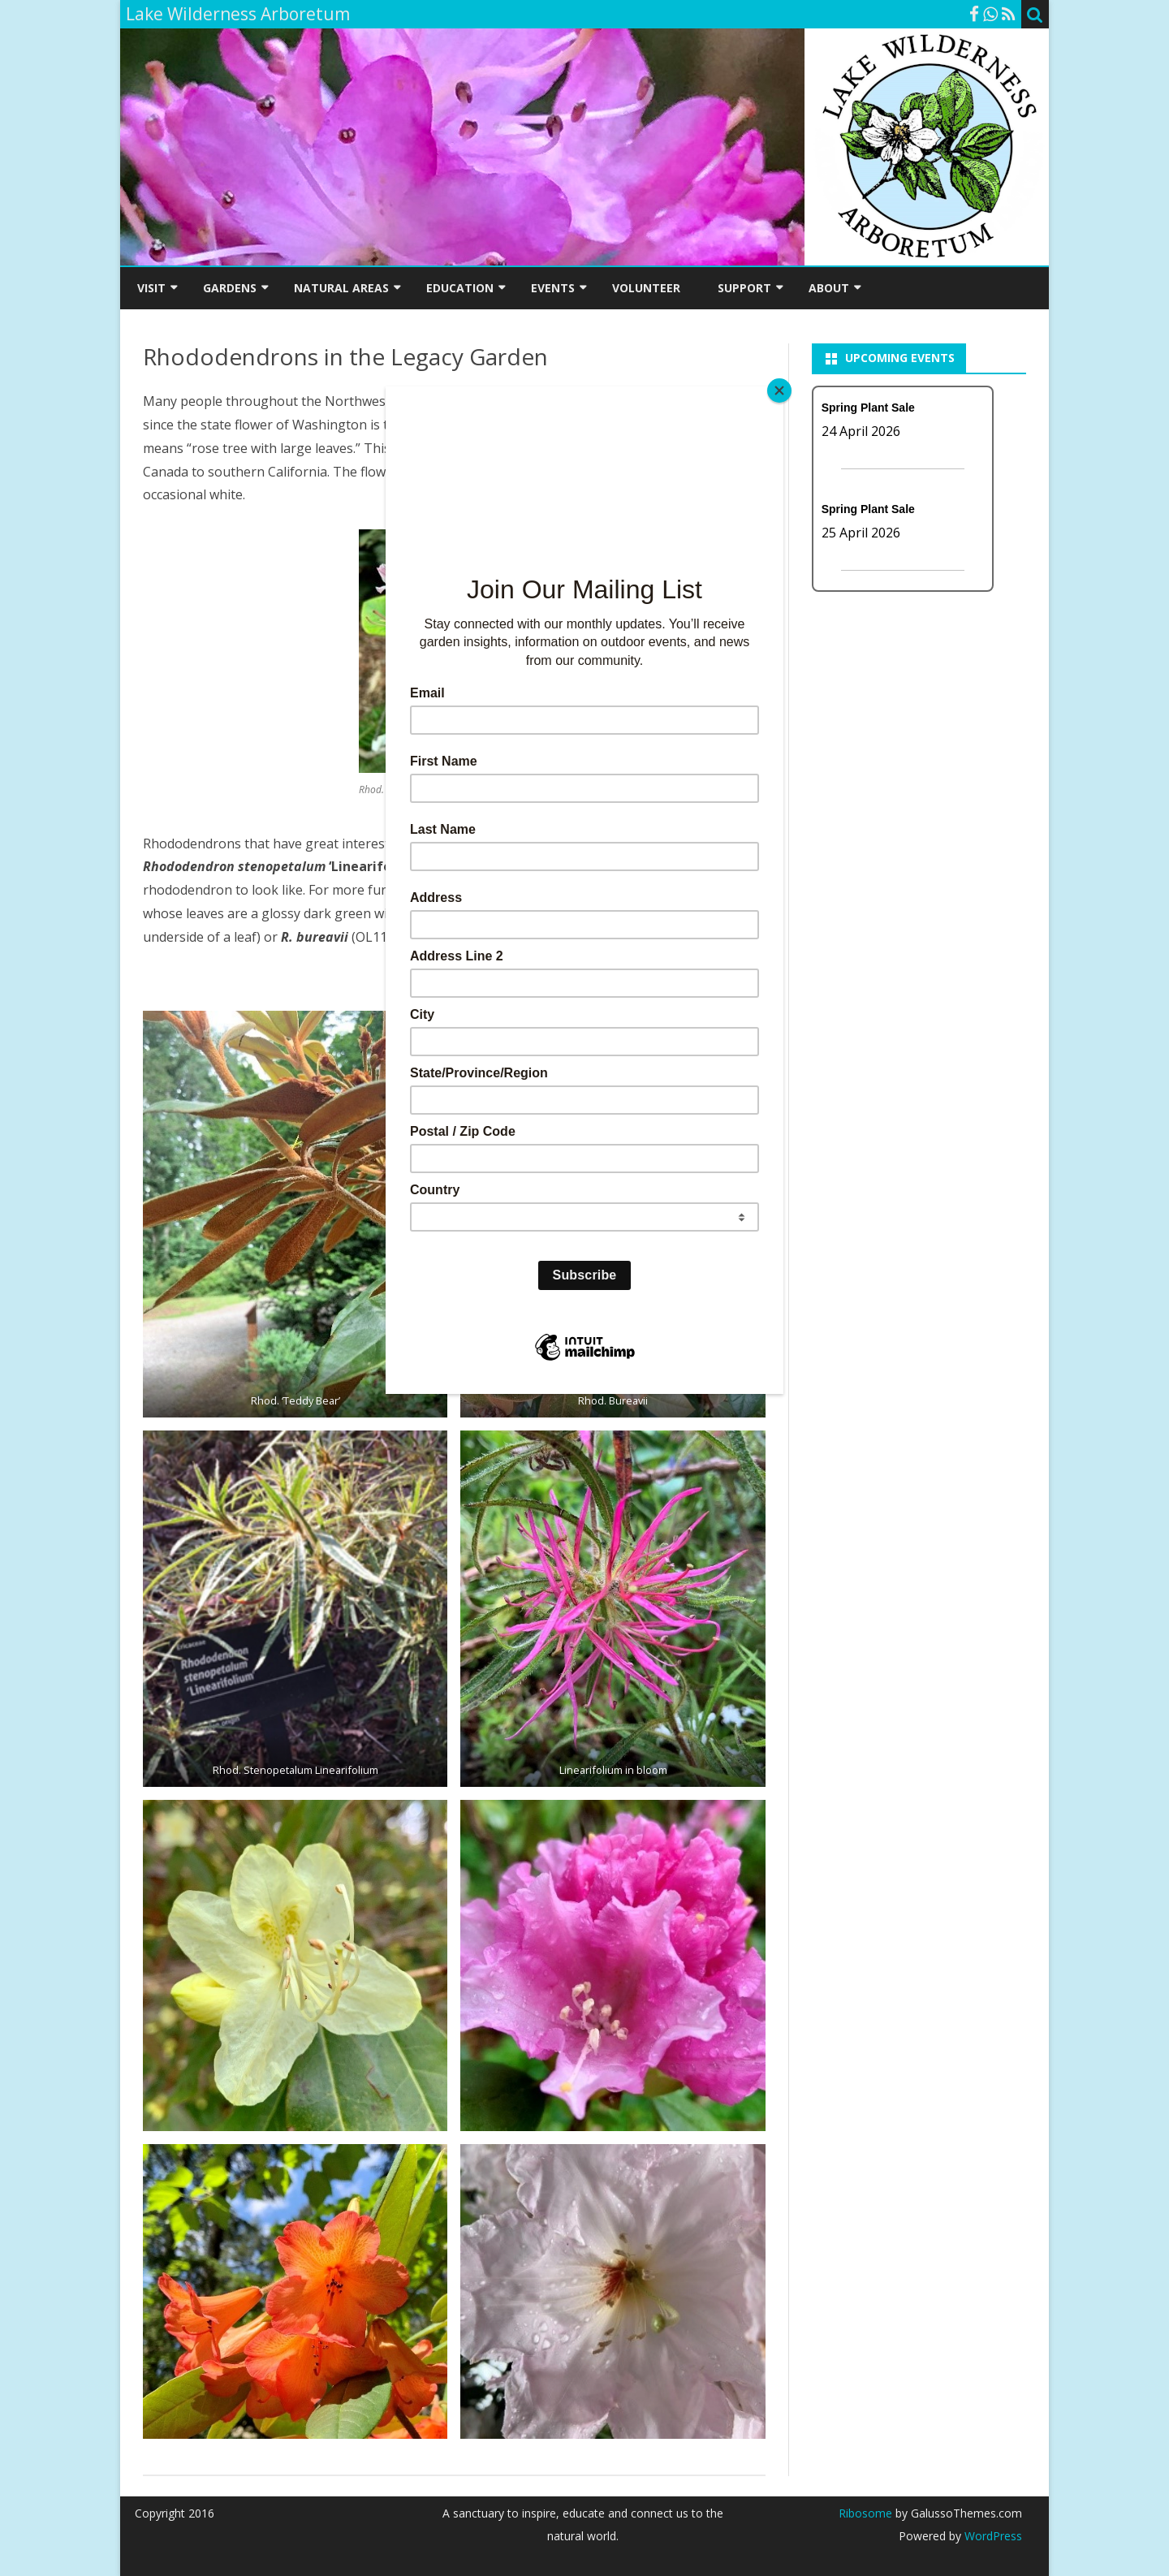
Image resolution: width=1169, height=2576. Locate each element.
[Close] (779, 390)
